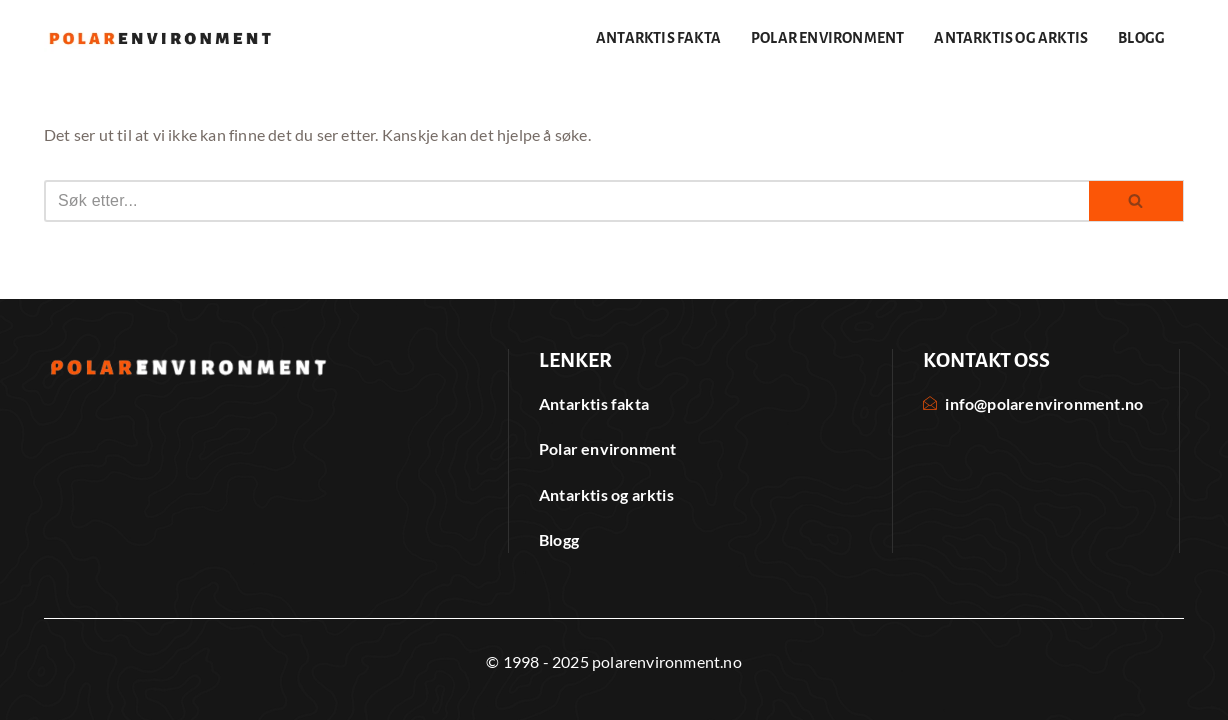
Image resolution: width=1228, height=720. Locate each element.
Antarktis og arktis (1011, 38)
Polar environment (827, 38)
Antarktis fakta (658, 38)
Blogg (1141, 38)
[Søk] (566, 201)
